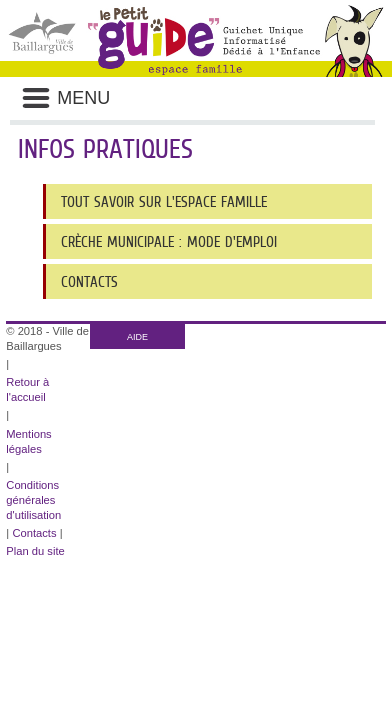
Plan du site (35, 551)
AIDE (137, 337)
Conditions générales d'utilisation (33, 500)
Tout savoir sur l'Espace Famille (164, 201)
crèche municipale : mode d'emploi (169, 241)
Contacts (89, 281)
